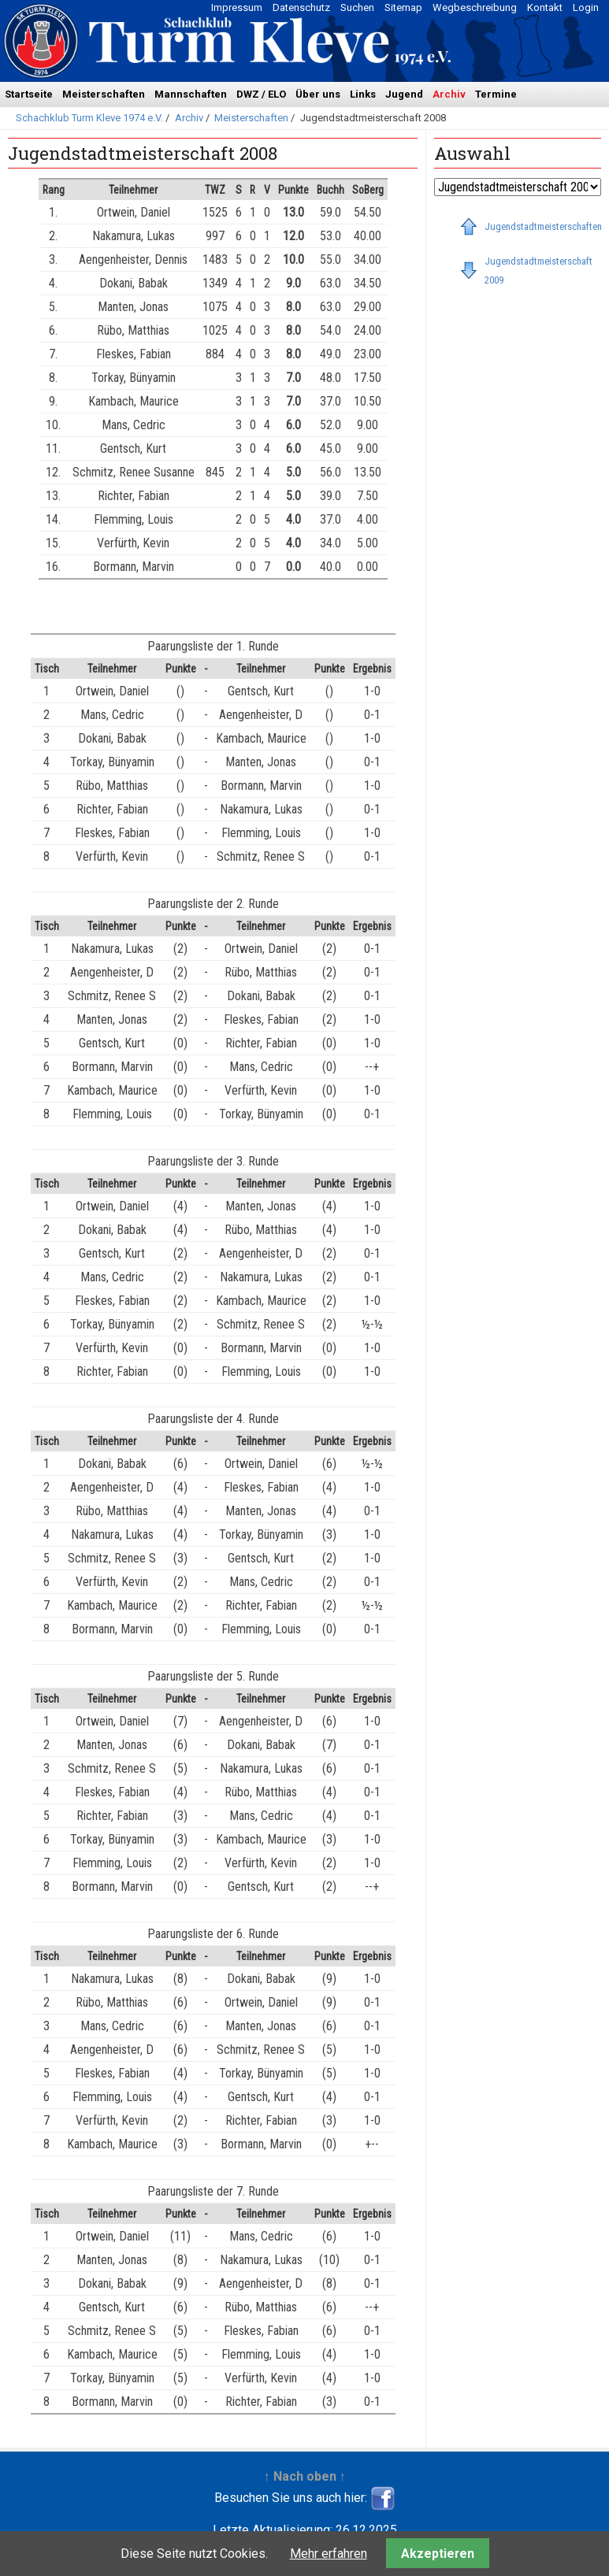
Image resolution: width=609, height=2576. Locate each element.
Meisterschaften (103, 94)
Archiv (449, 94)
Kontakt (545, 7)
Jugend (404, 94)
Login (586, 7)
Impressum (236, 7)
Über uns (317, 94)
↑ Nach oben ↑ (305, 2476)
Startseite (29, 94)
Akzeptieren (437, 2553)
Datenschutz (301, 7)
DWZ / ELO (261, 94)
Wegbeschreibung (475, 7)
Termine (496, 94)
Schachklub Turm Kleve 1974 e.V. (89, 118)
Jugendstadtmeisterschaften (543, 226)
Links (363, 94)
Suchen (357, 7)
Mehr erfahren (328, 2553)
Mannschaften (190, 94)
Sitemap (403, 7)
